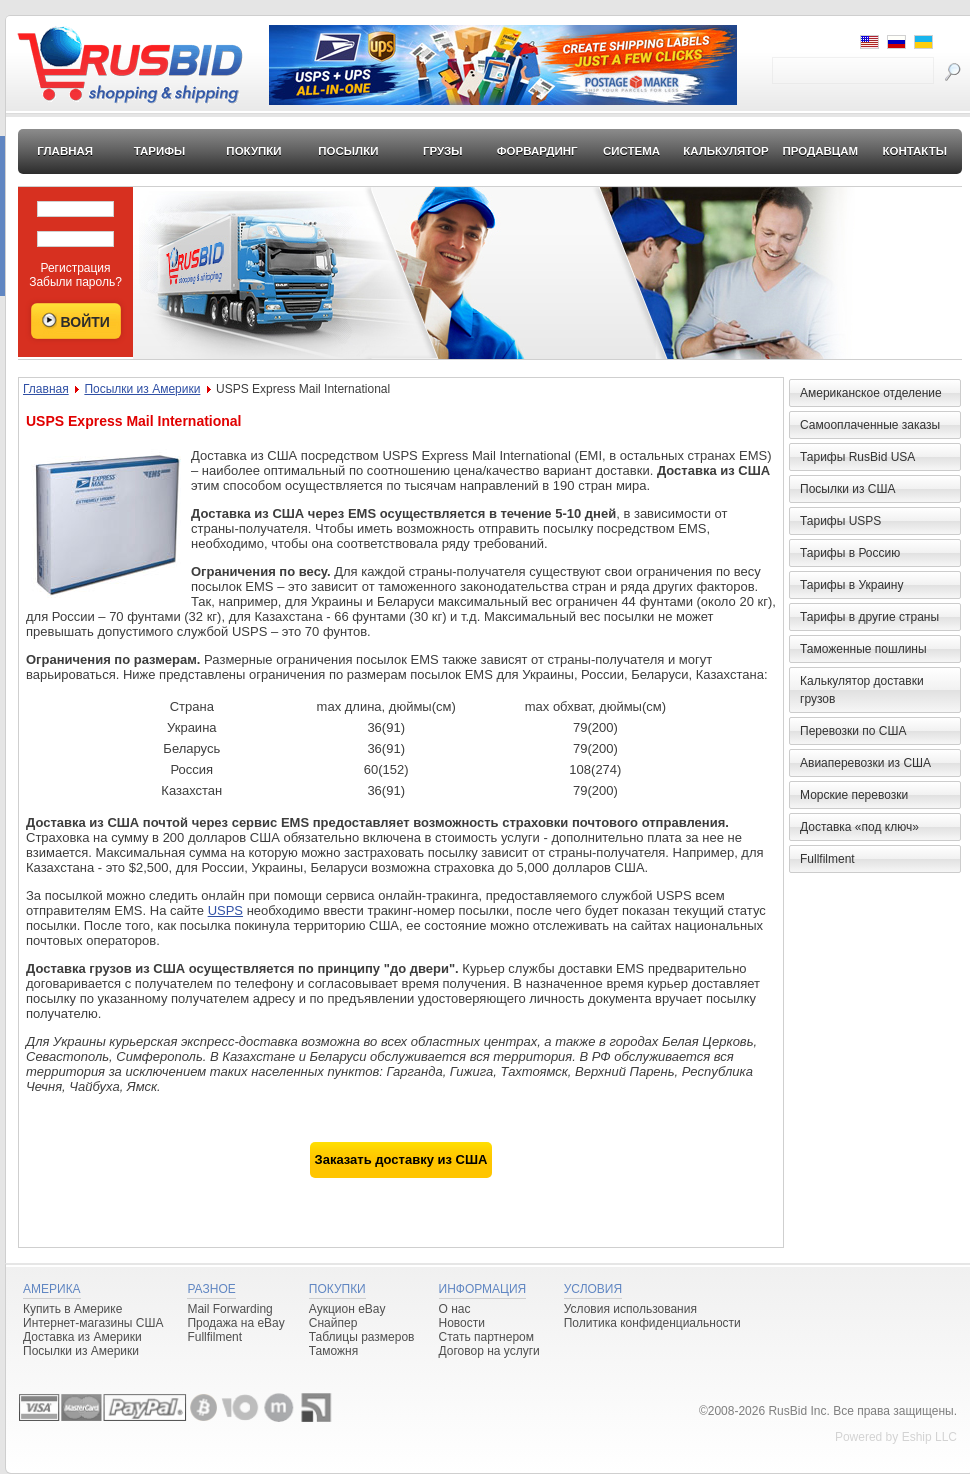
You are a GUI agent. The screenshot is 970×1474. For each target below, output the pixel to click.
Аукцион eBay (347, 1309)
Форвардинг (537, 151)
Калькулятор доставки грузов (862, 690)
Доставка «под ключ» (859, 827)
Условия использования (630, 1309)
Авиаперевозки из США (865, 763)
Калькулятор (726, 151)
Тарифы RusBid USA (857, 457)
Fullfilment (827, 859)
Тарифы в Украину (851, 585)
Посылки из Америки (142, 389)
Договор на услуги (489, 1351)
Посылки (348, 151)
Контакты (914, 151)
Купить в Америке (72, 1309)
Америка (52, 1289)
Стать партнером (487, 1337)
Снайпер (333, 1323)
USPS (225, 910)
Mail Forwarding (229, 1309)
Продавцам (820, 151)
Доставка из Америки (82, 1337)
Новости (462, 1323)
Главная (65, 151)
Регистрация (75, 268)
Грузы (443, 151)
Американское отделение (871, 393)
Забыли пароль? (75, 282)
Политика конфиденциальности (652, 1323)
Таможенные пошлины (863, 649)
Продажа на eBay (235, 1323)
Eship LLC (929, 1437)
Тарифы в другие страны (869, 617)
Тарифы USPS (840, 521)
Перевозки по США (853, 731)
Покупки (253, 151)
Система (631, 151)
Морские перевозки (854, 795)
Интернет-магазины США (93, 1323)
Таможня (333, 1351)
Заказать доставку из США (401, 1159)
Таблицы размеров (362, 1337)
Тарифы (160, 151)
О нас (455, 1309)
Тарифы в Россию (850, 553)
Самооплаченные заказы (870, 425)
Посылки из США (847, 489)
